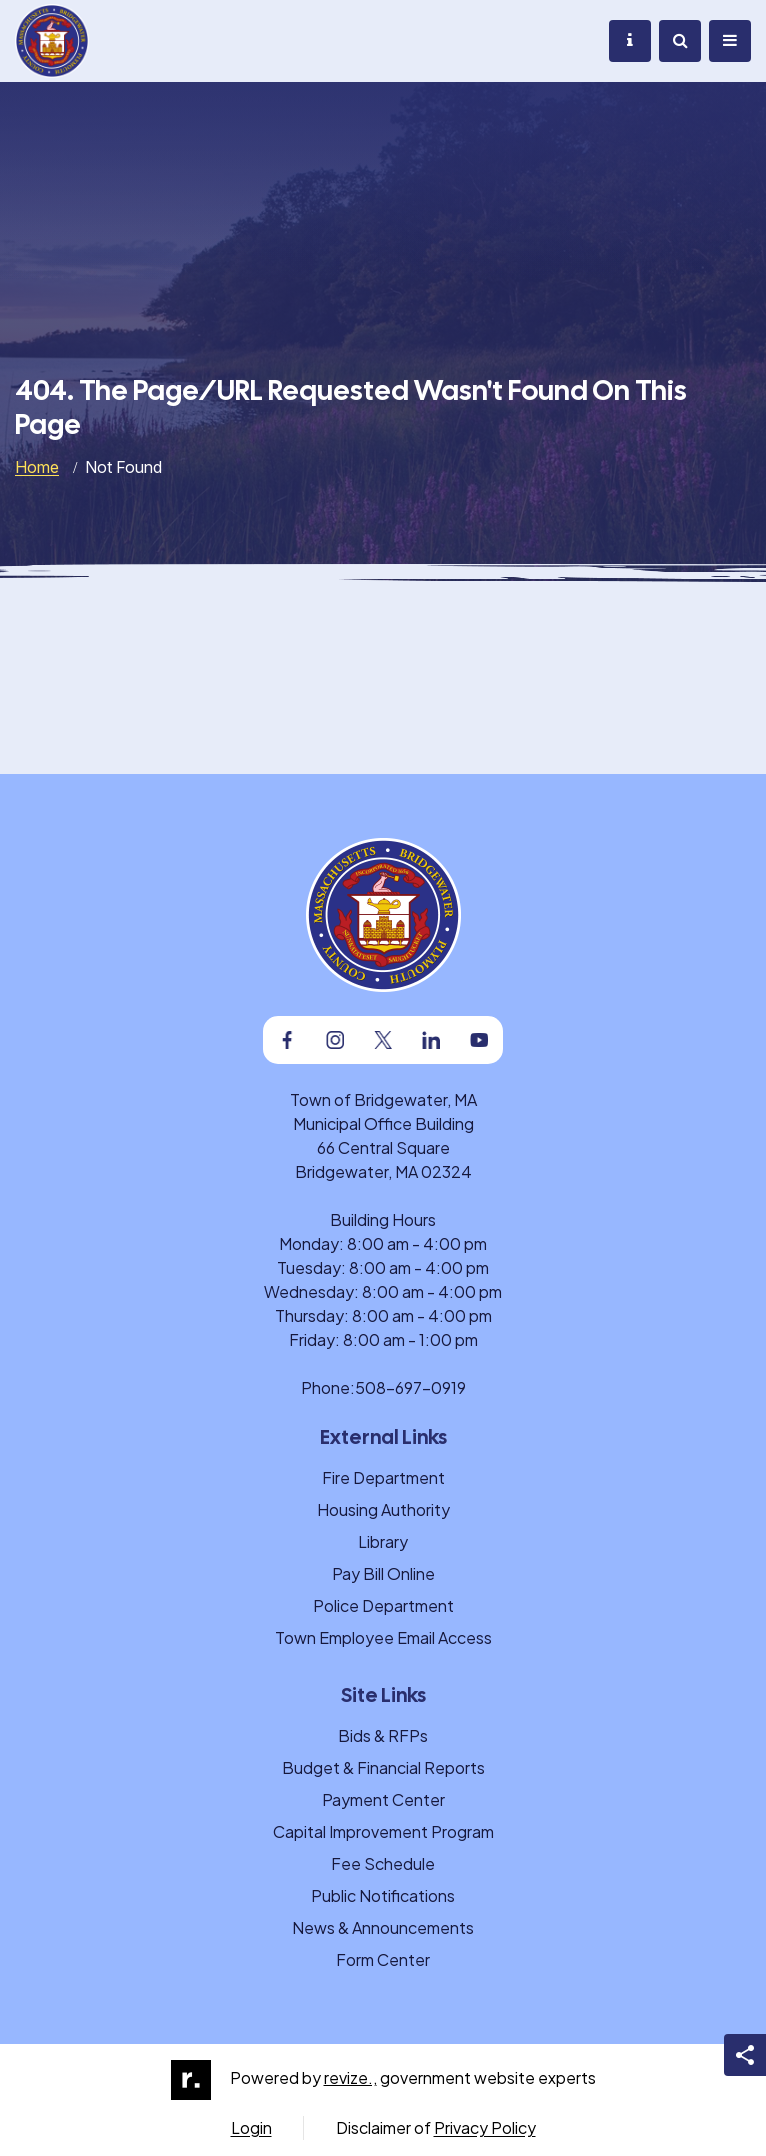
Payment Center (383, 1799)
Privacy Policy (485, 2127)
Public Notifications (383, 1895)
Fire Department (383, 1477)
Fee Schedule (383, 1863)
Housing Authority (383, 1509)
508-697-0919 (410, 1387)
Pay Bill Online (383, 1573)
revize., (350, 2077)
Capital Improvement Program (383, 1831)
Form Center (383, 1959)
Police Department (383, 1605)
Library (383, 1541)
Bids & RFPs (383, 1735)
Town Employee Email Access (383, 1637)
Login (251, 2127)
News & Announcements (383, 1927)
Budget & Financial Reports (383, 1767)
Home (37, 467)
